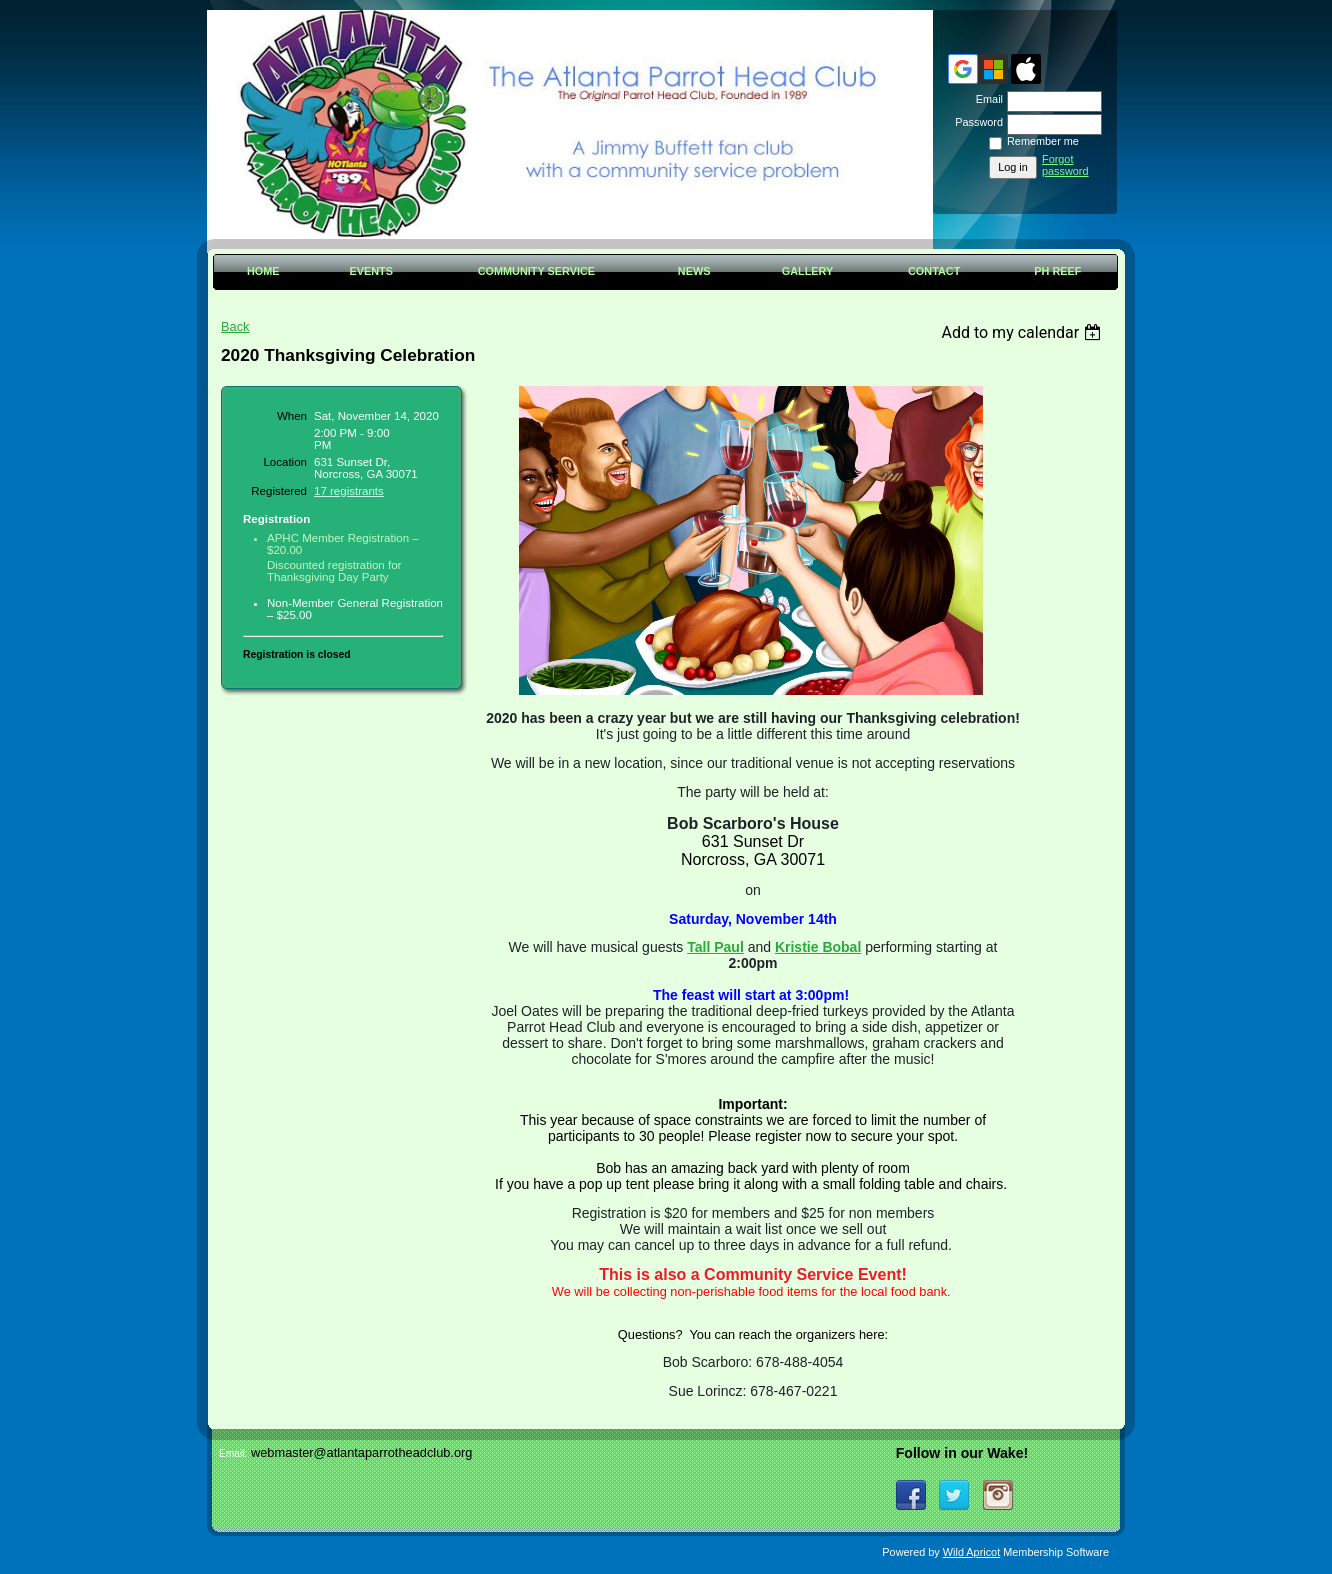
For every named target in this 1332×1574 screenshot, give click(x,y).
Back (235, 326)
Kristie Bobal (818, 947)
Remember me (1043, 141)
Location (285, 462)
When (292, 416)
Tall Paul (715, 947)
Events (371, 271)
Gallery (808, 271)
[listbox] (1023, 332)
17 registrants (349, 491)
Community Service (536, 271)
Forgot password (1065, 165)
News (694, 271)
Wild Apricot (971, 1552)
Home (263, 271)
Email (986, 99)
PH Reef (1057, 271)
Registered (279, 491)
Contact (934, 271)
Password (975, 122)
